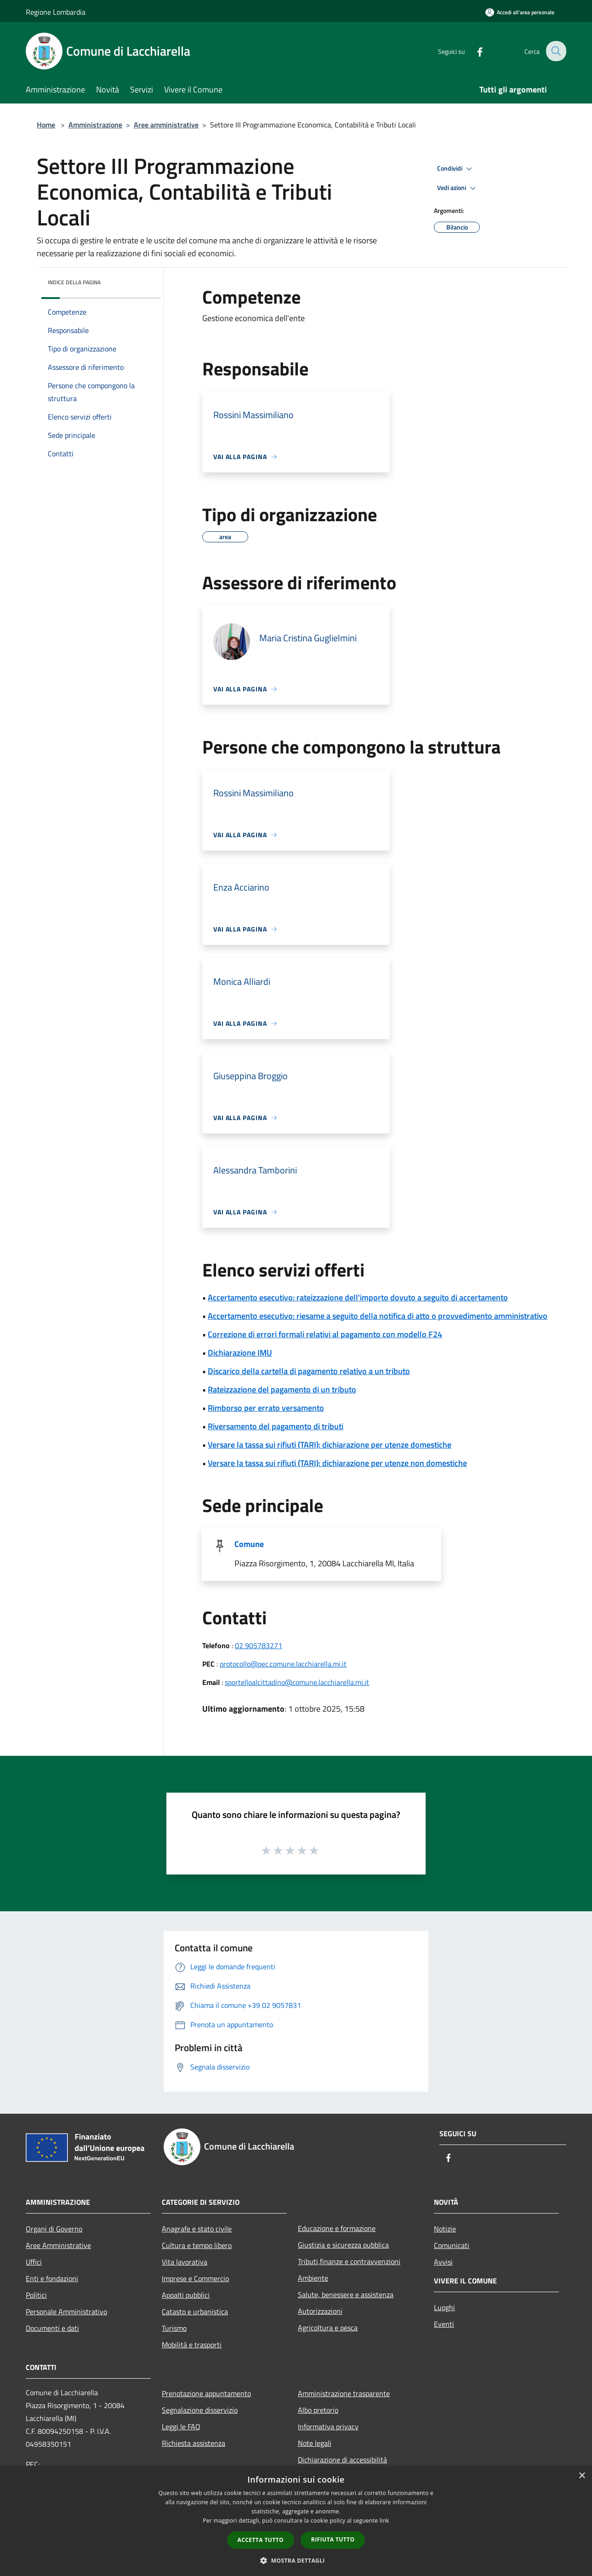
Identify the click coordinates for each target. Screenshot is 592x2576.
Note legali (314, 2443)
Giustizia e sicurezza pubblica (343, 2244)
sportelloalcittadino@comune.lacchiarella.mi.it (297, 1682)
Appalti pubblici (186, 2294)
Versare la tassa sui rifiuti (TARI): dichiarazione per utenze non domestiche (337, 1463)
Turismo (174, 2328)
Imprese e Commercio (195, 2278)
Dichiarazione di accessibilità (342, 2459)
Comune (249, 1544)
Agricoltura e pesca (328, 2327)
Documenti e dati (52, 2328)
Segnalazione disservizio (200, 2409)
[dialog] (296, 2521)
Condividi (456, 168)
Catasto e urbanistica (195, 2311)
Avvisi (443, 2261)
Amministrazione (95, 124)
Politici (36, 2294)
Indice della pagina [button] (74, 282)
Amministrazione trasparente (344, 2393)
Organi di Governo (54, 2228)
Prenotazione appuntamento (206, 2393)
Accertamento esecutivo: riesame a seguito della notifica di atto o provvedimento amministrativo (377, 1316)
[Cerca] (555, 51)
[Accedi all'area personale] (519, 12)
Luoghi (444, 2307)
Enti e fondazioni (52, 2278)
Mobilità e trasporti (192, 2344)
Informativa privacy (328, 2426)
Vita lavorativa (184, 2261)
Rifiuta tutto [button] (333, 2539)
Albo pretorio (318, 2409)
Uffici (34, 2261)
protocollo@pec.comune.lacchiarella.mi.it (283, 1663)
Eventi (444, 2323)
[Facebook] (473, 51)
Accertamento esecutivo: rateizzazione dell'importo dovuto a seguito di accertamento (358, 1297)
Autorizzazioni (320, 2311)
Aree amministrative (166, 124)
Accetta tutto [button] (261, 2540)
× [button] (581, 2475)
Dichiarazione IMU (240, 1352)
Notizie (445, 2228)
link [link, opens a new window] (384, 2520)
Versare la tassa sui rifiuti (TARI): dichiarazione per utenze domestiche (329, 1444)
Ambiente (313, 2277)
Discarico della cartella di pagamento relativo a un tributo (309, 1371)
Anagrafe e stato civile (197, 2228)
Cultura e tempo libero (197, 2245)
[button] (296, 2560)
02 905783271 (258, 1645)
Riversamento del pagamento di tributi (275, 1426)
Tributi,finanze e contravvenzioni (349, 2261)
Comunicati (451, 2245)
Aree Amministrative (58, 2245)
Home (46, 124)
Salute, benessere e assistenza (345, 2294)
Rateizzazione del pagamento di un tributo (282, 1389)
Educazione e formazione (337, 2228)
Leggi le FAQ (181, 2426)
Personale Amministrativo (66, 2311)
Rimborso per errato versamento (266, 1408)
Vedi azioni (457, 188)
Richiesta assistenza (193, 2443)
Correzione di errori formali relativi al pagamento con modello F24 (325, 1334)
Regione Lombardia (55, 11)
